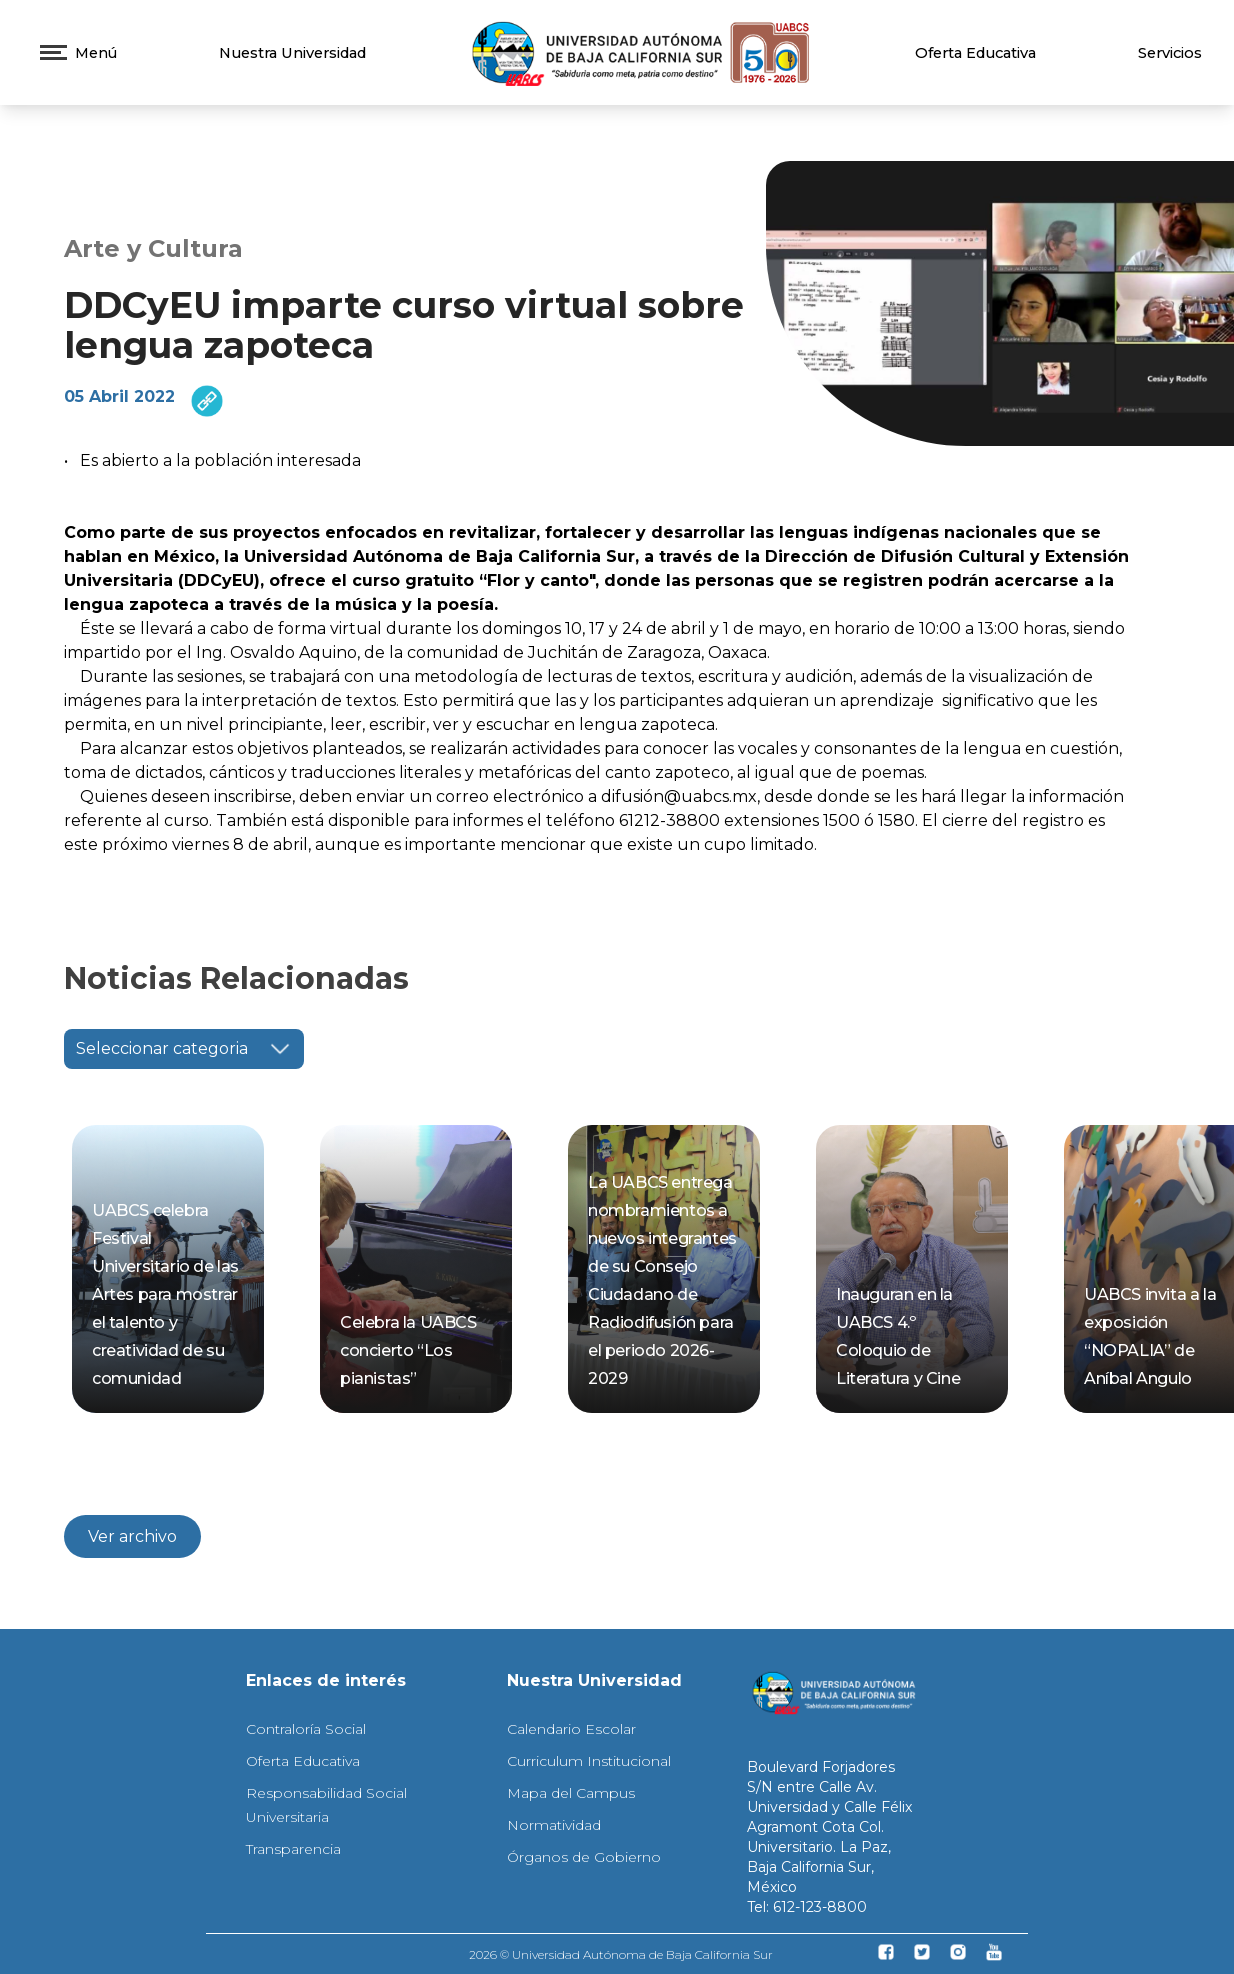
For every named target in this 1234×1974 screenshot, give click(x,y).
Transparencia (293, 1849)
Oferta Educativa (975, 53)
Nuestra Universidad (292, 53)
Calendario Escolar (571, 1729)
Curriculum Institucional (589, 1761)
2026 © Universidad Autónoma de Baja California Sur (621, 1954)
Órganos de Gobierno (584, 1857)
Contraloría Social (306, 1729)
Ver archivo (132, 1536)
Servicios (1170, 53)
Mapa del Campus (571, 1793)
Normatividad (554, 1825)
